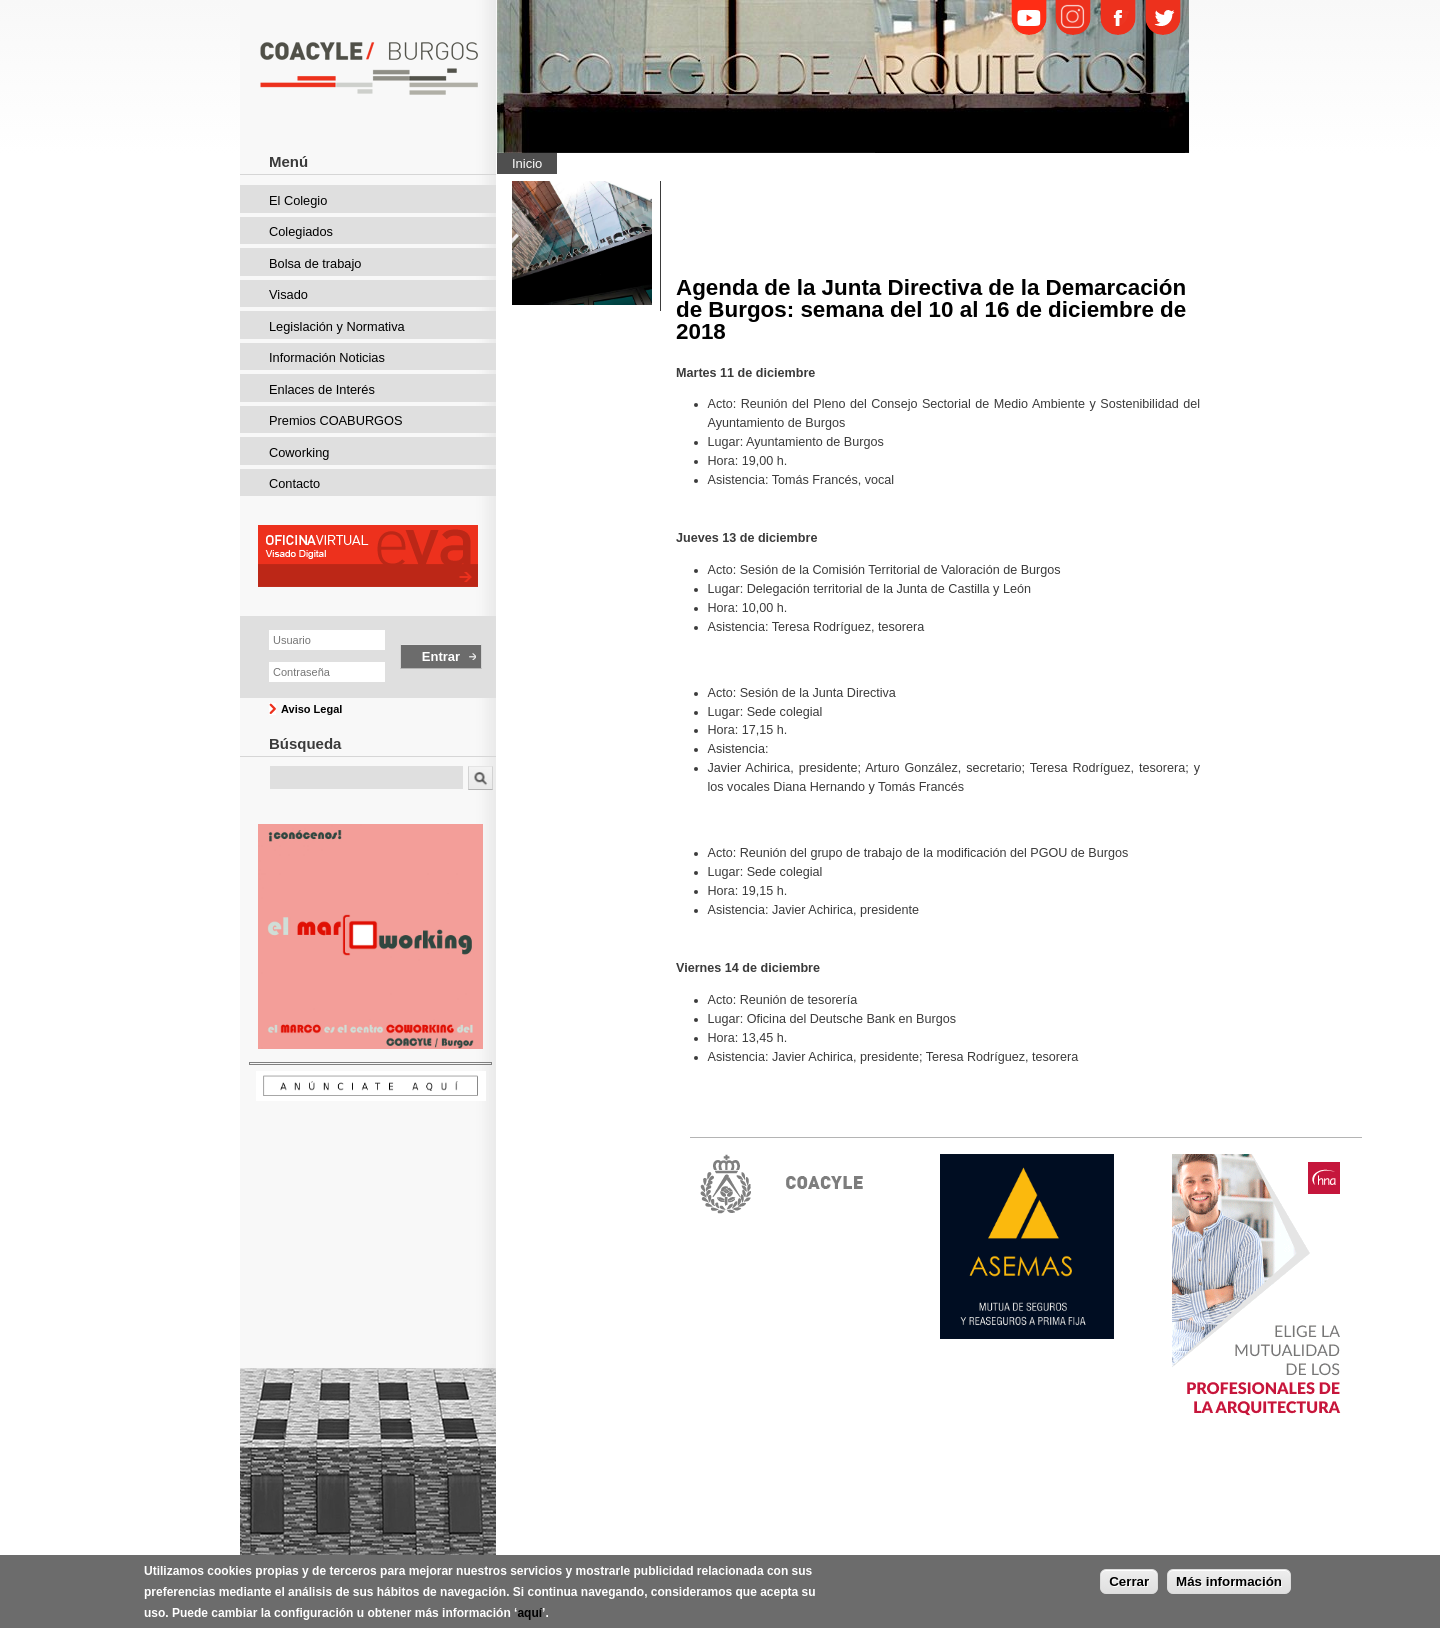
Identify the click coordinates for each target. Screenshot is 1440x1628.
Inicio (527, 163)
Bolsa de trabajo (315, 263)
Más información (1229, 1584)
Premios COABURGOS (336, 420)
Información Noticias (327, 357)
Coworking (299, 452)
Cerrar (1129, 1584)
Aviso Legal (311, 709)
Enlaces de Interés (322, 389)
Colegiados (301, 231)
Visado (288, 294)
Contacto (294, 483)
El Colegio (298, 200)
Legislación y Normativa (337, 326)
